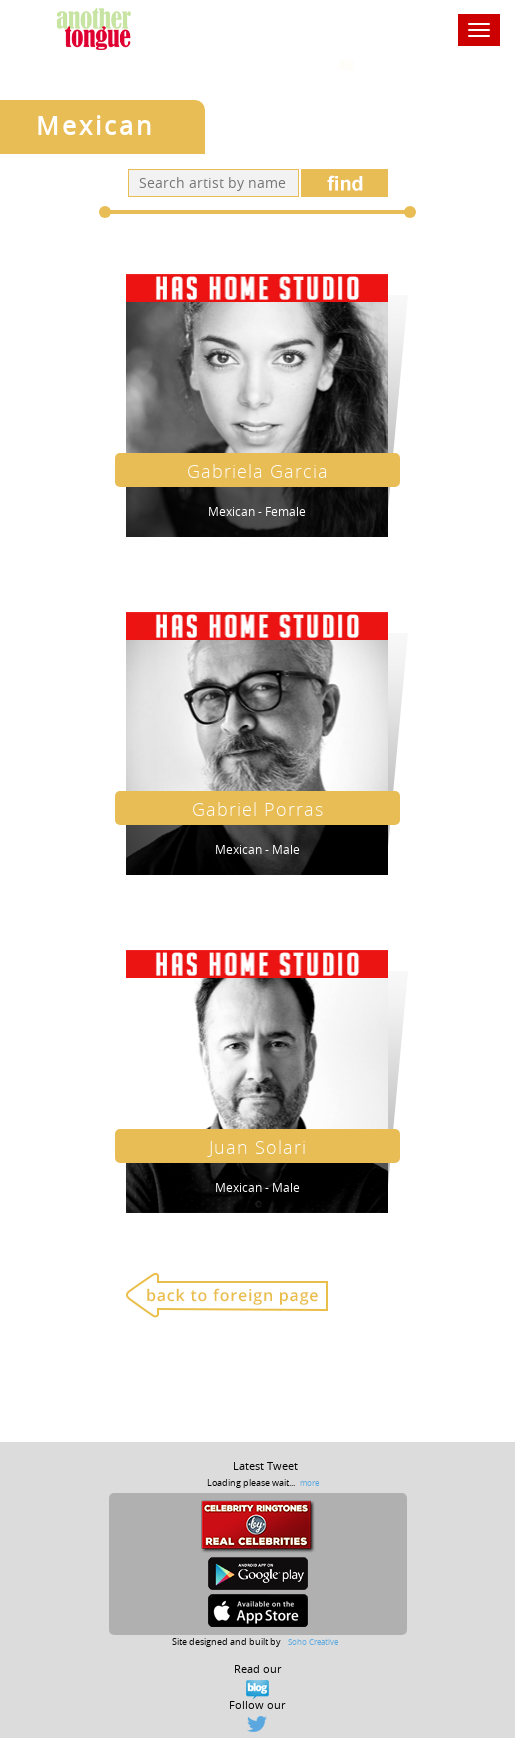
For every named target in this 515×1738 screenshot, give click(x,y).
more (309, 1482)
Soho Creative (313, 1641)
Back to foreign (227, 1295)
